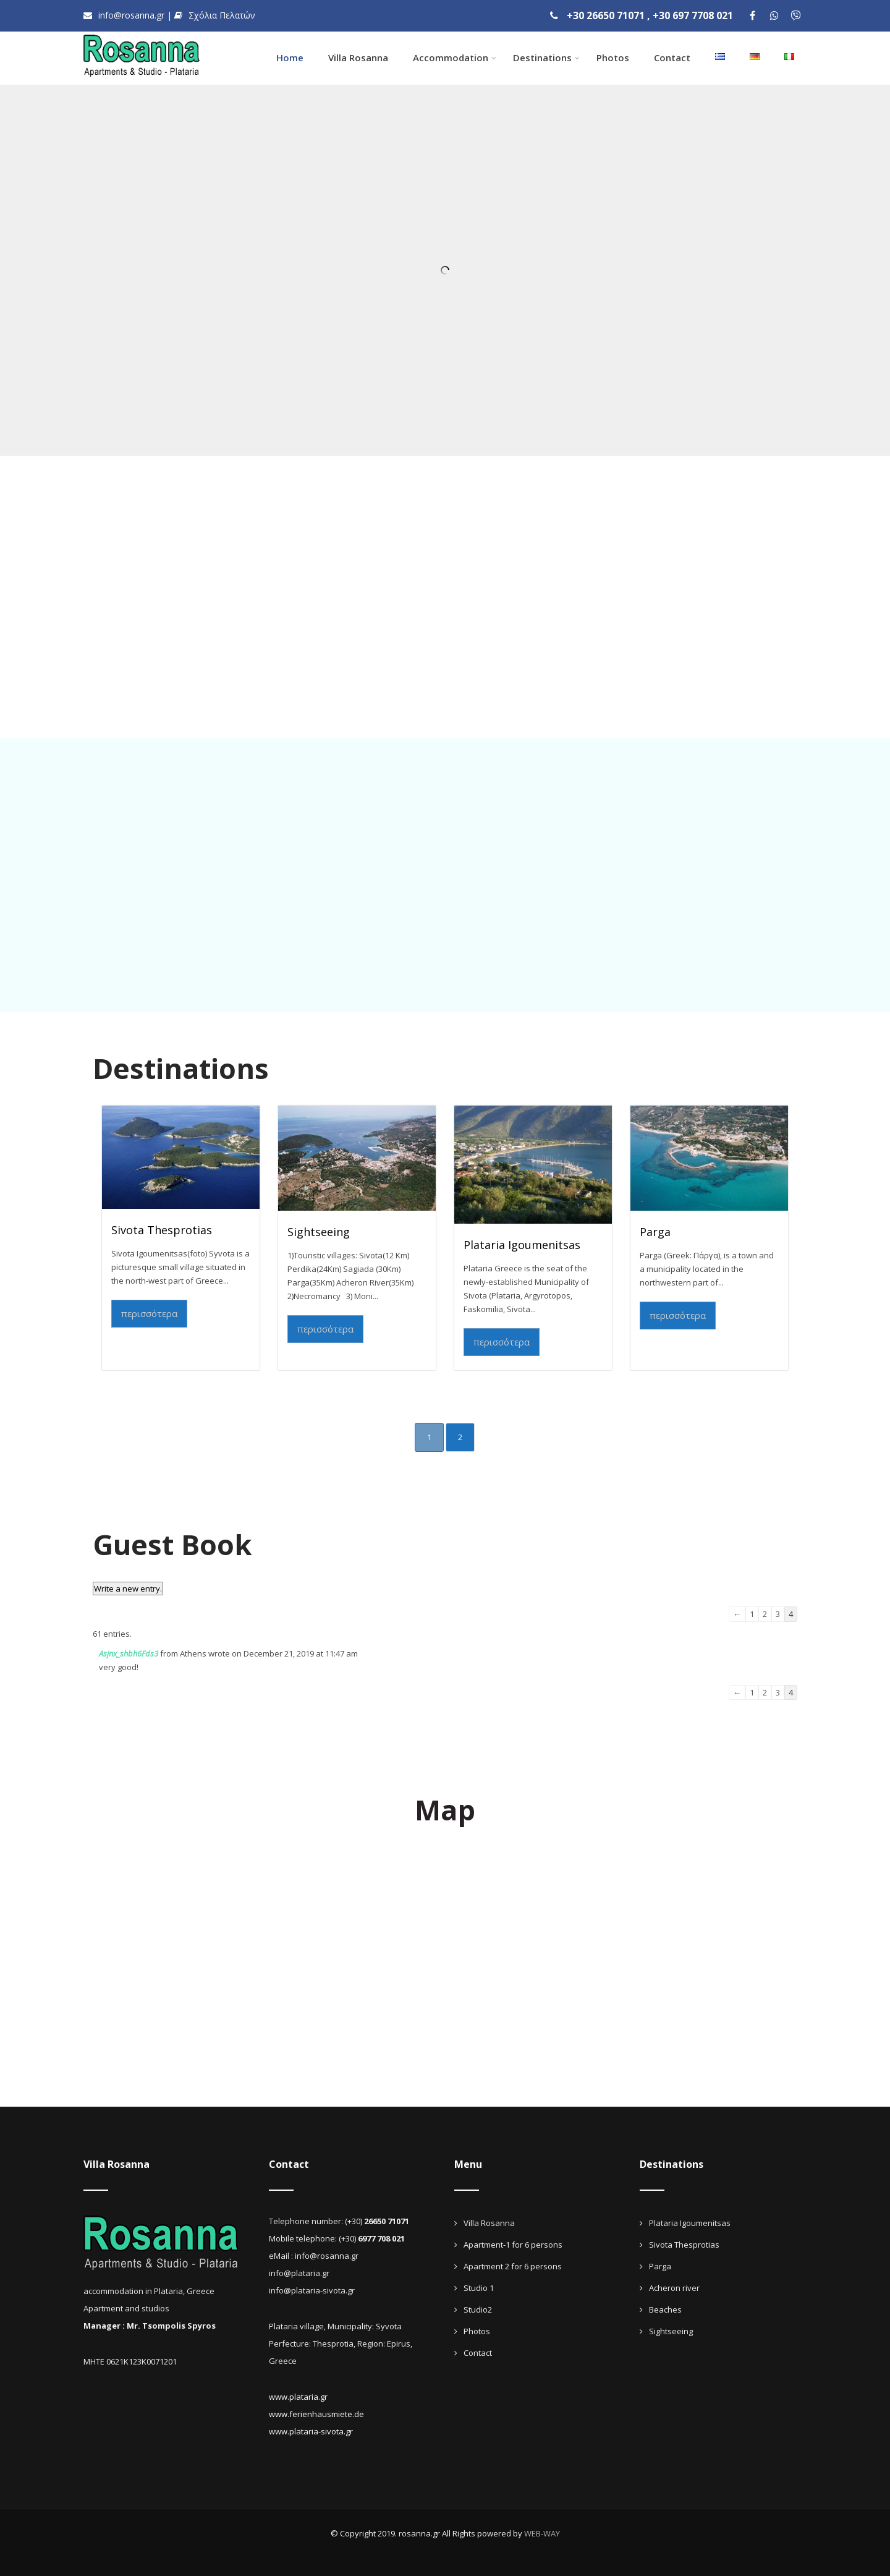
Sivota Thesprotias (161, 1229)
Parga (655, 1231)
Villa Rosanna (358, 57)
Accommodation (454, 57)
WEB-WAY (542, 2533)
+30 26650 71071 (606, 15)
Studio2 (478, 2309)
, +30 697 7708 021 (690, 15)
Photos (612, 57)
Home (289, 57)
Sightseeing (318, 1231)
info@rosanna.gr (125, 15)
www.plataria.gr (298, 2396)
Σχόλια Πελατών (214, 15)
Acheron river (674, 2287)
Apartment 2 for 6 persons (513, 2266)
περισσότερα (149, 1313)
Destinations (546, 57)
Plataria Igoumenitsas (522, 1244)
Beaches (665, 2309)
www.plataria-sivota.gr (311, 2431)
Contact (672, 57)
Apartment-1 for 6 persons (513, 2244)
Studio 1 (479, 2287)
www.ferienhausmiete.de (316, 2414)
